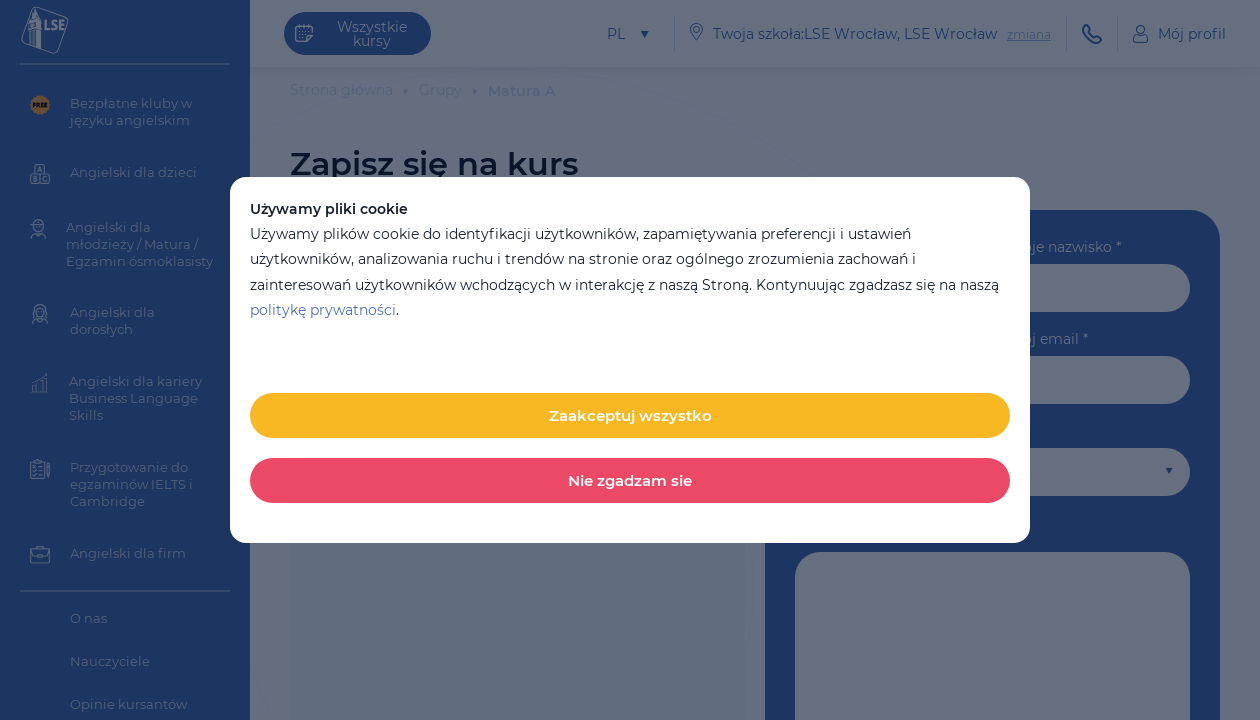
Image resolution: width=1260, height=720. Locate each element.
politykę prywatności (323, 310)
